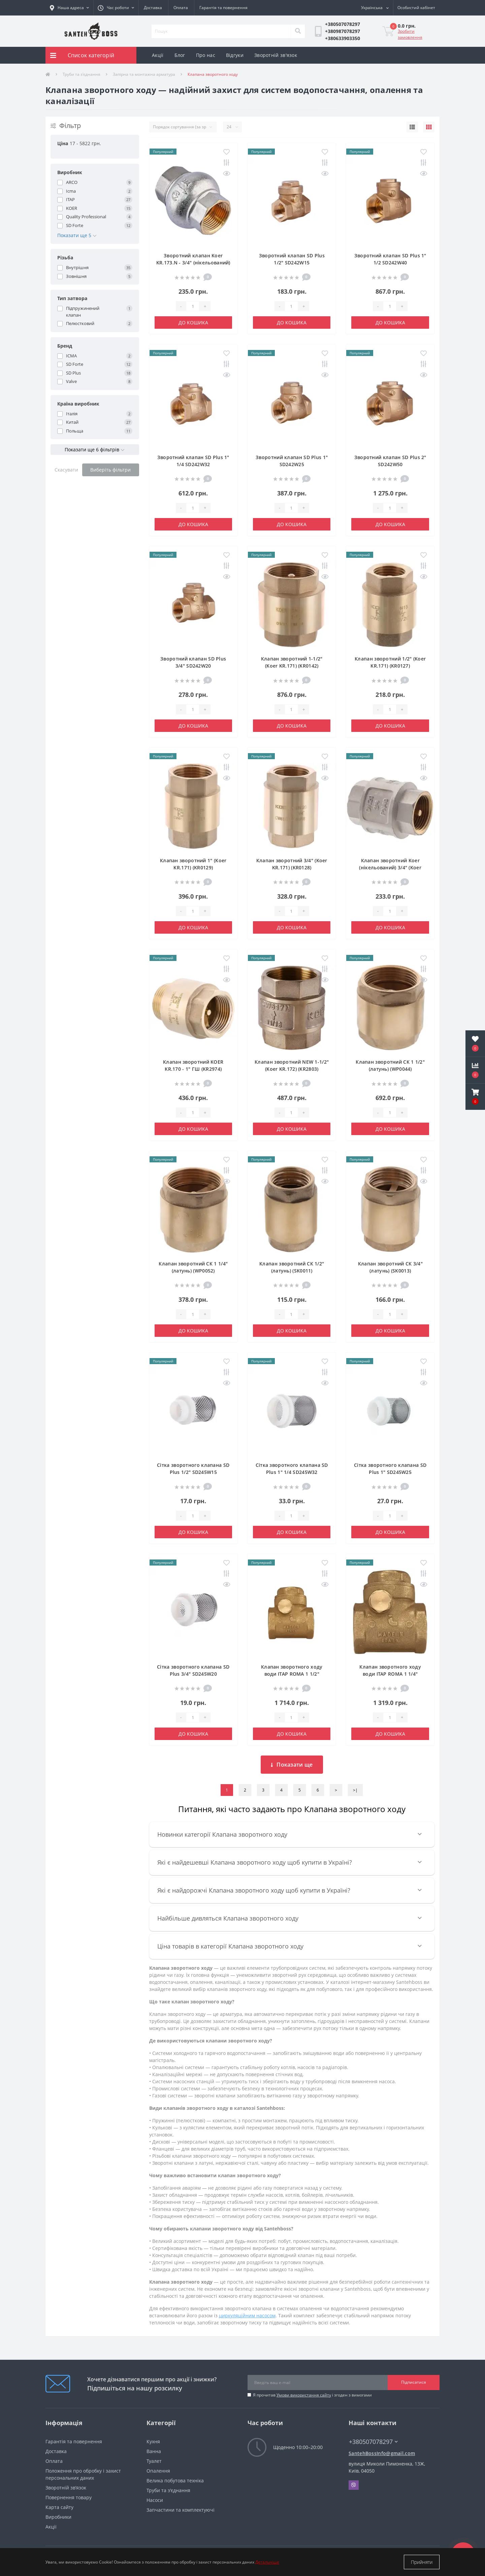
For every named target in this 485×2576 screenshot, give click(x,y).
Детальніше (267, 2562)
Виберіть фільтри (110, 469)
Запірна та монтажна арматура (144, 74)
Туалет (154, 2461)
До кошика (193, 322)
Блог (179, 55)
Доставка (153, 7)
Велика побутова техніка (175, 2480)
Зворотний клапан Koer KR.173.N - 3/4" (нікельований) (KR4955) (193, 262)
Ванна (154, 2451)
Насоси (155, 2500)
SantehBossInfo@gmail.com (382, 2453)
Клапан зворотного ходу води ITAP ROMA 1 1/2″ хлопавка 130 (292, 1674)
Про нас (205, 55)
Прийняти (421, 2562)
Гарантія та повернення (223, 7)
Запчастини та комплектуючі (181, 2510)
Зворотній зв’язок (65, 2487)
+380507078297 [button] (373, 2442)
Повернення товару (68, 2497)
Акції (158, 55)
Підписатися (413, 2382)
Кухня (153, 2441)
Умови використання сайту (304, 2395)
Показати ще (292, 1764)
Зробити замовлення (410, 34)
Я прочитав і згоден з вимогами (312, 2395)
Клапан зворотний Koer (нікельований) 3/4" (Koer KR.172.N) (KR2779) (390, 867)
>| (355, 1790)
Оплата (180, 7)
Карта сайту (59, 2507)
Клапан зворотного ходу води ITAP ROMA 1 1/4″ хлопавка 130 (390, 1674)
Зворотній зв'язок (275, 55)
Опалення (158, 2471)
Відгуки (235, 55)
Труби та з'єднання (81, 74)
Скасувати (66, 469)
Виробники (58, 2517)
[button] (115, 7)
